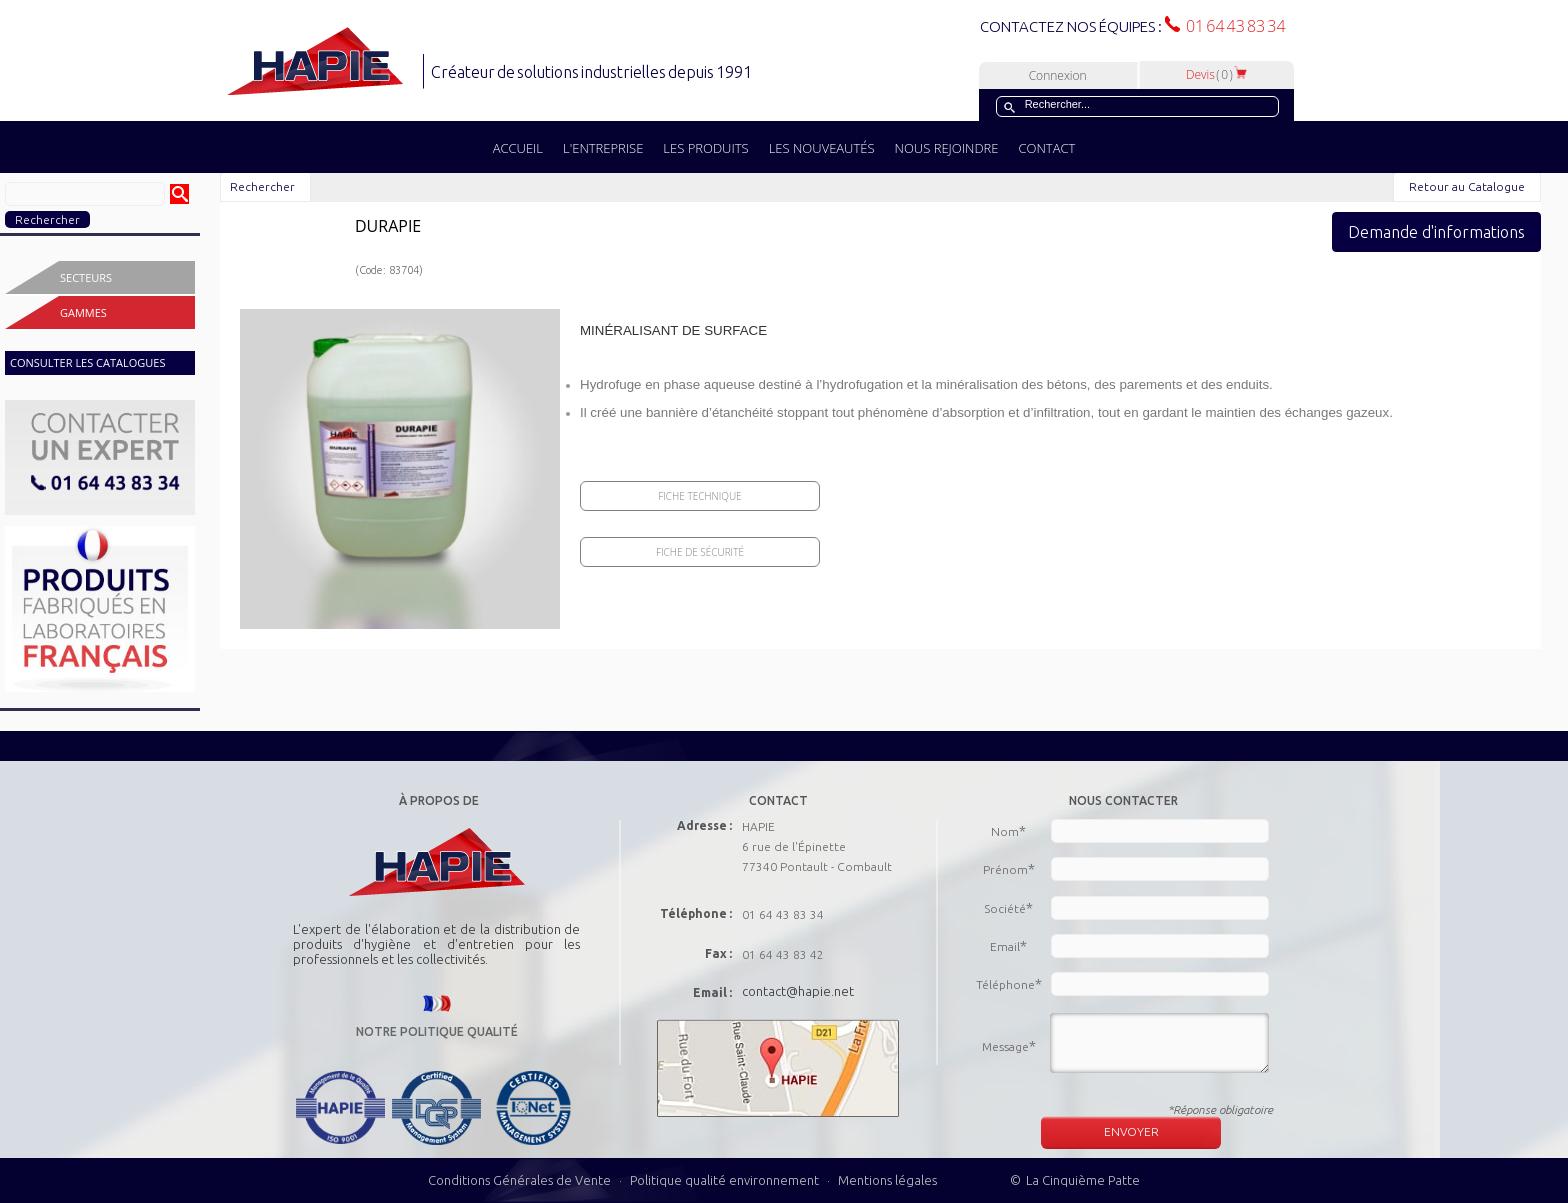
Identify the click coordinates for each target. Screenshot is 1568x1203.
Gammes (83, 312)
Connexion (1058, 75)
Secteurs (86, 277)
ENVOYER (1131, 1131)
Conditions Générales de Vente (519, 1180)
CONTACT (1046, 148)
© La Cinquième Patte (1075, 1180)
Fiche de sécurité (700, 552)
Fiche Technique (699, 496)
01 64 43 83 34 (1233, 26)
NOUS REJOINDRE (947, 148)
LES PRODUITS (705, 148)
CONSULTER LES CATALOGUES (87, 362)
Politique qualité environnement (726, 1180)
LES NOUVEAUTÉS (822, 148)
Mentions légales (887, 1180)
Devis (1217, 74)
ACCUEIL (518, 148)
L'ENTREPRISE (603, 148)
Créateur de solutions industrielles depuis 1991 (593, 72)
